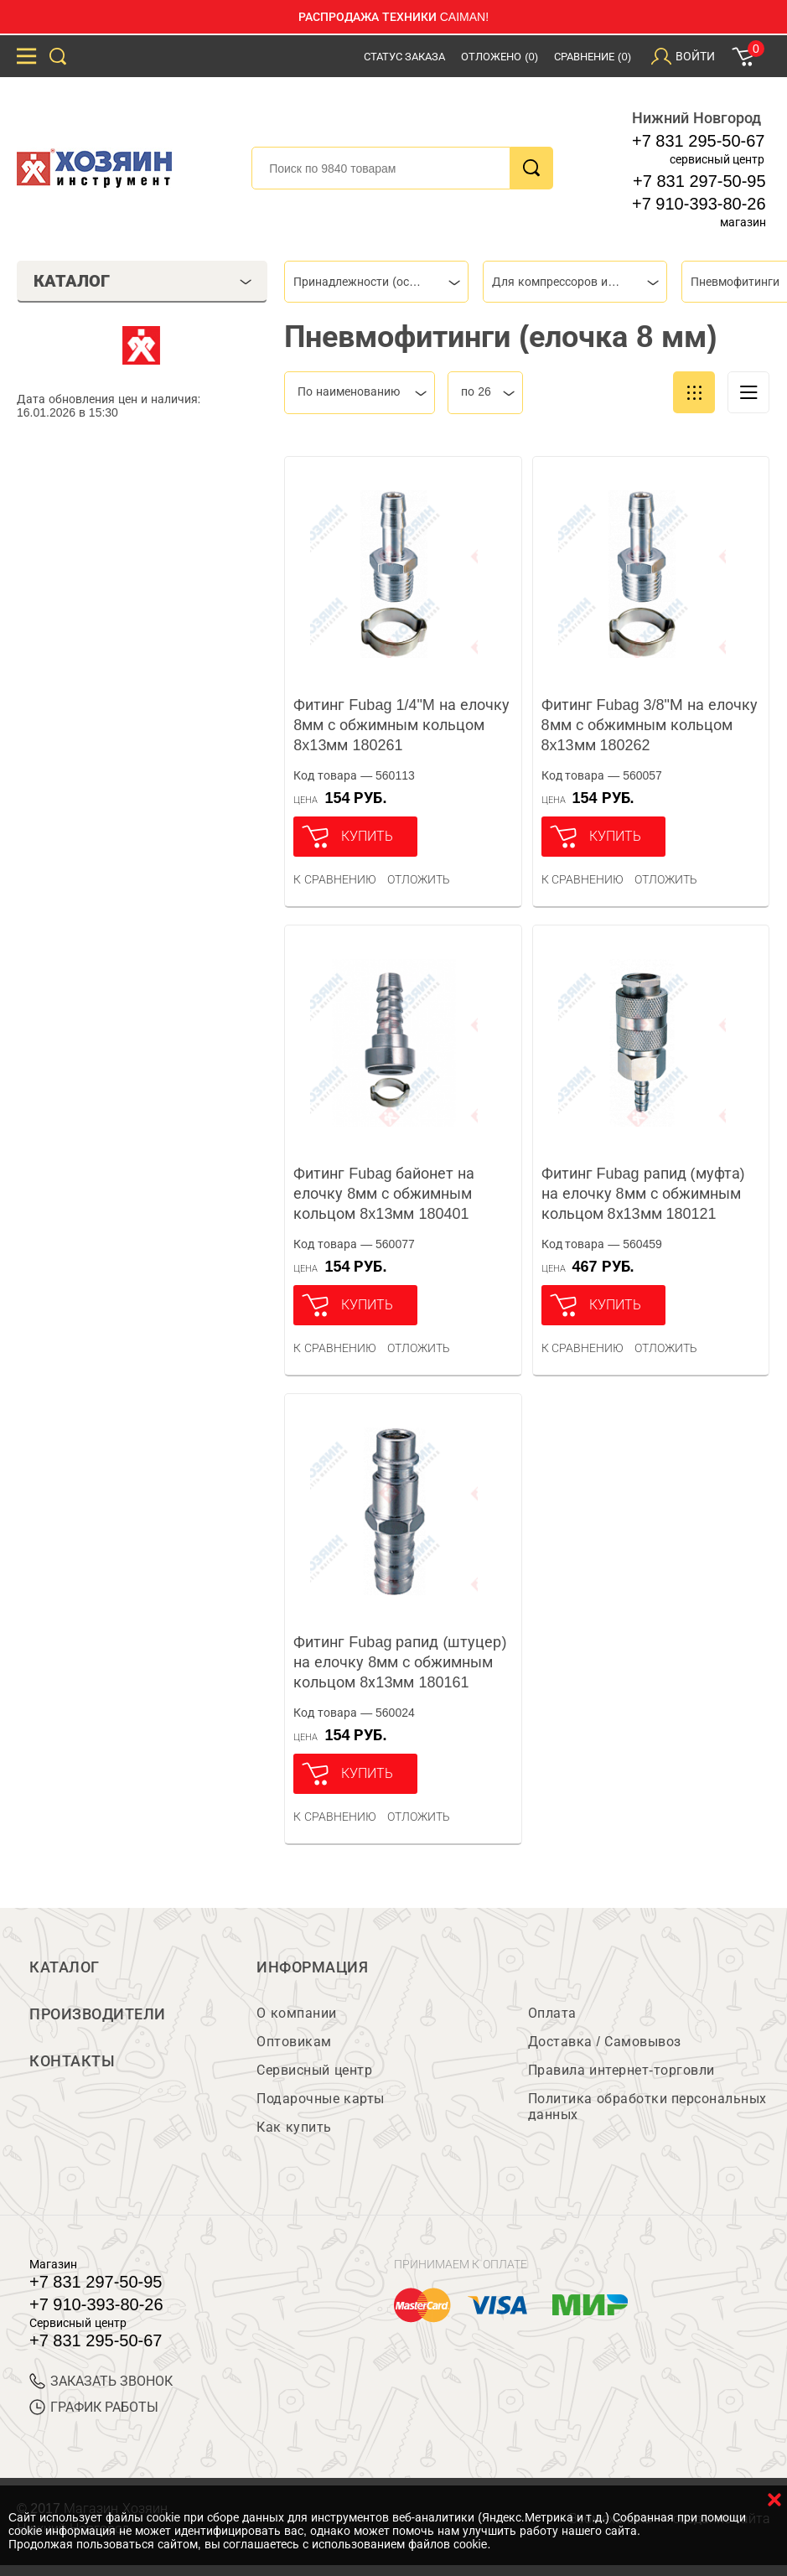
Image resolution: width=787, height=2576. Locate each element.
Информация (312, 1967)
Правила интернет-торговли (621, 2070)
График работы (93, 2407)
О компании (296, 2013)
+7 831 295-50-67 (698, 141)
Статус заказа (405, 56)
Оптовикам (294, 2041)
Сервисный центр (314, 2070)
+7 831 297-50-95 (699, 181)
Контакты (72, 2061)
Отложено (499, 56)
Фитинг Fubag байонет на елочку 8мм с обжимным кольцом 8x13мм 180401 (383, 1193)
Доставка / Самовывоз (604, 2041)
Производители (97, 2014)
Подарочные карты (320, 2098)
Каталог (64, 1967)
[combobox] (376, 282)
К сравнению (334, 879)
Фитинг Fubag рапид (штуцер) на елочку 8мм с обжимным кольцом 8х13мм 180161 (399, 1662)
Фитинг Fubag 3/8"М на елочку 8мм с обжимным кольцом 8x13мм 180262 (649, 725)
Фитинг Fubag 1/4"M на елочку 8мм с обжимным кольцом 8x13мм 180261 (401, 725)
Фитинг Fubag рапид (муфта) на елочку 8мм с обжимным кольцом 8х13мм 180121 (643, 1193)
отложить (418, 879)
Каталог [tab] (143, 281)
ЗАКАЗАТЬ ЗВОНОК (101, 2381)
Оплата (552, 2013)
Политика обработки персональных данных (647, 2106)
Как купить (293, 2127)
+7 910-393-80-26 (699, 203)
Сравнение (592, 56)
